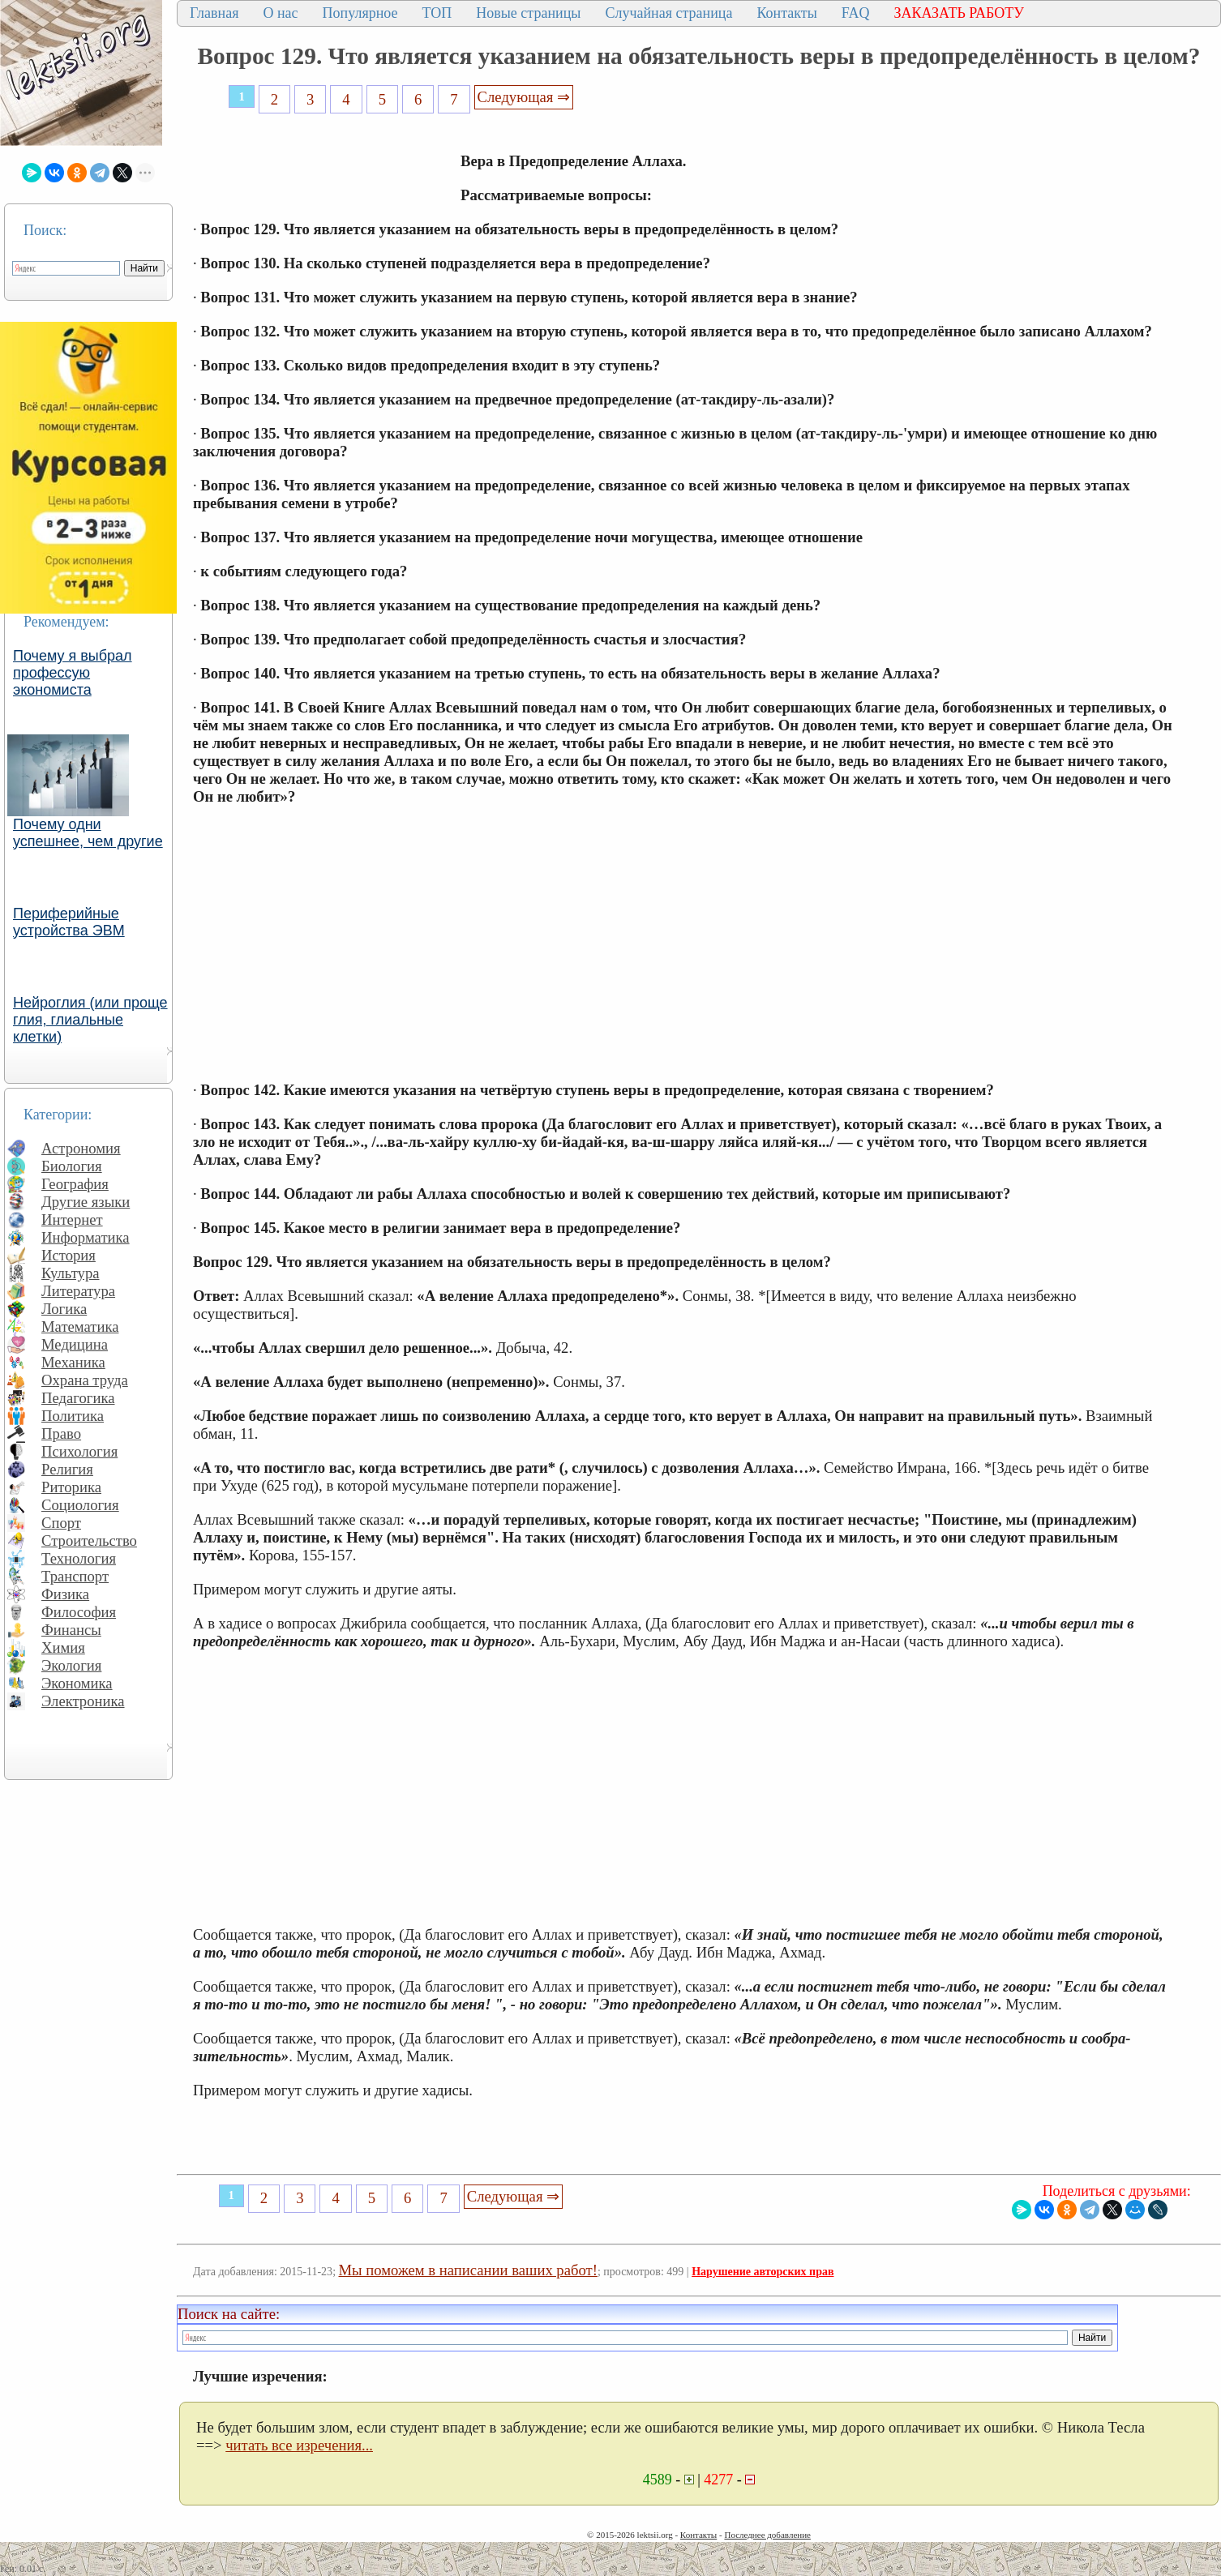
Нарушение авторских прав (762, 2272)
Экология (71, 1665)
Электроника (83, 1700)
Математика (80, 1326)
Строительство (89, 1540)
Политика (72, 1415)
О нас (280, 13)
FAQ (856, 13)
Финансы (71, 1629)
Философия (78, 1611)
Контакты (786, 13)
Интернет (72, 1219)
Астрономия (81, 1148)
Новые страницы (528, 13)
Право (61, 1433)
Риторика (71, 1487)
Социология (80, 1504)
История (68, 1255)
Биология (71, 1166)
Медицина (74, 1344)
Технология (78, 1558)
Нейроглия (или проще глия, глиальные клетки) (90, 1020)
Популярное (360, 13)
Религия (67, 1469)
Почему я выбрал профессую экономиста (72, 673)
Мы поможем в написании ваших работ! (468, 2270)
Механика (73, 1362)
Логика (64, 1308)
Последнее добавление (767, 2535)
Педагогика (78, 1397)
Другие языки (85, 1201)
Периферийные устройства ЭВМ (69, 922)
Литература (78, 1290)
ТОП (437, 13)
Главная (214, 13)
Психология (79, 1451)
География (75, 1183)
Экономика (77, 1683)
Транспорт (75, 1576)
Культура (70, 1273)
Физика (65, 1594)
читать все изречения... (299, 2445)
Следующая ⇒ (524, 96)
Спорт (61, 1522)
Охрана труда (84, 1380)
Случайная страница (668, 13)
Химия (63, 1647)
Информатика (85, 1237)
